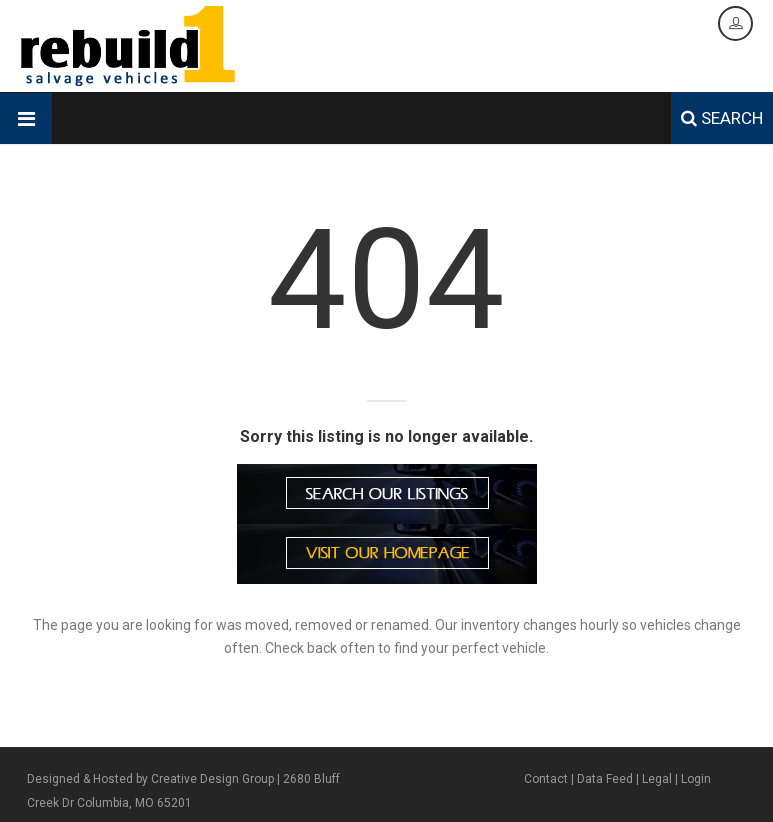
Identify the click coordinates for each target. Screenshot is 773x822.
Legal (657, 779)
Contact (546, 779)
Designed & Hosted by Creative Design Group (150, 779)
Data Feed (605, 779)
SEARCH (722, 118)
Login (696, 779)
